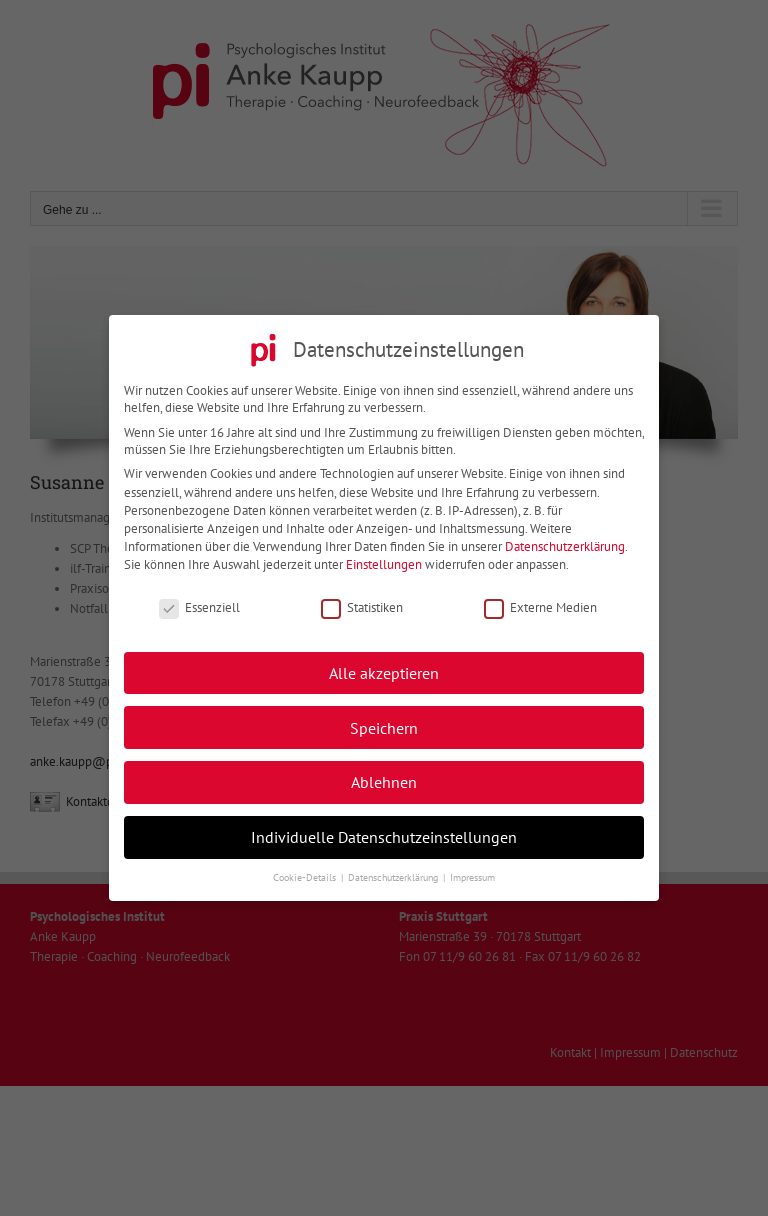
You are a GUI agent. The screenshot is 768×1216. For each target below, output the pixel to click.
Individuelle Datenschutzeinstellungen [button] (384, 828)
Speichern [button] (384, 719)
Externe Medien (540, 599)
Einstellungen (384, 557)
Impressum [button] (472, 869)
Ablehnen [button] (384, 774)
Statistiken (362, 599)
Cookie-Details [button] (306, 869)
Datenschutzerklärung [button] (394, 869)
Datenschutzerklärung (565, 538)
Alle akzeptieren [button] (384, 664)
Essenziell (199, 599)
